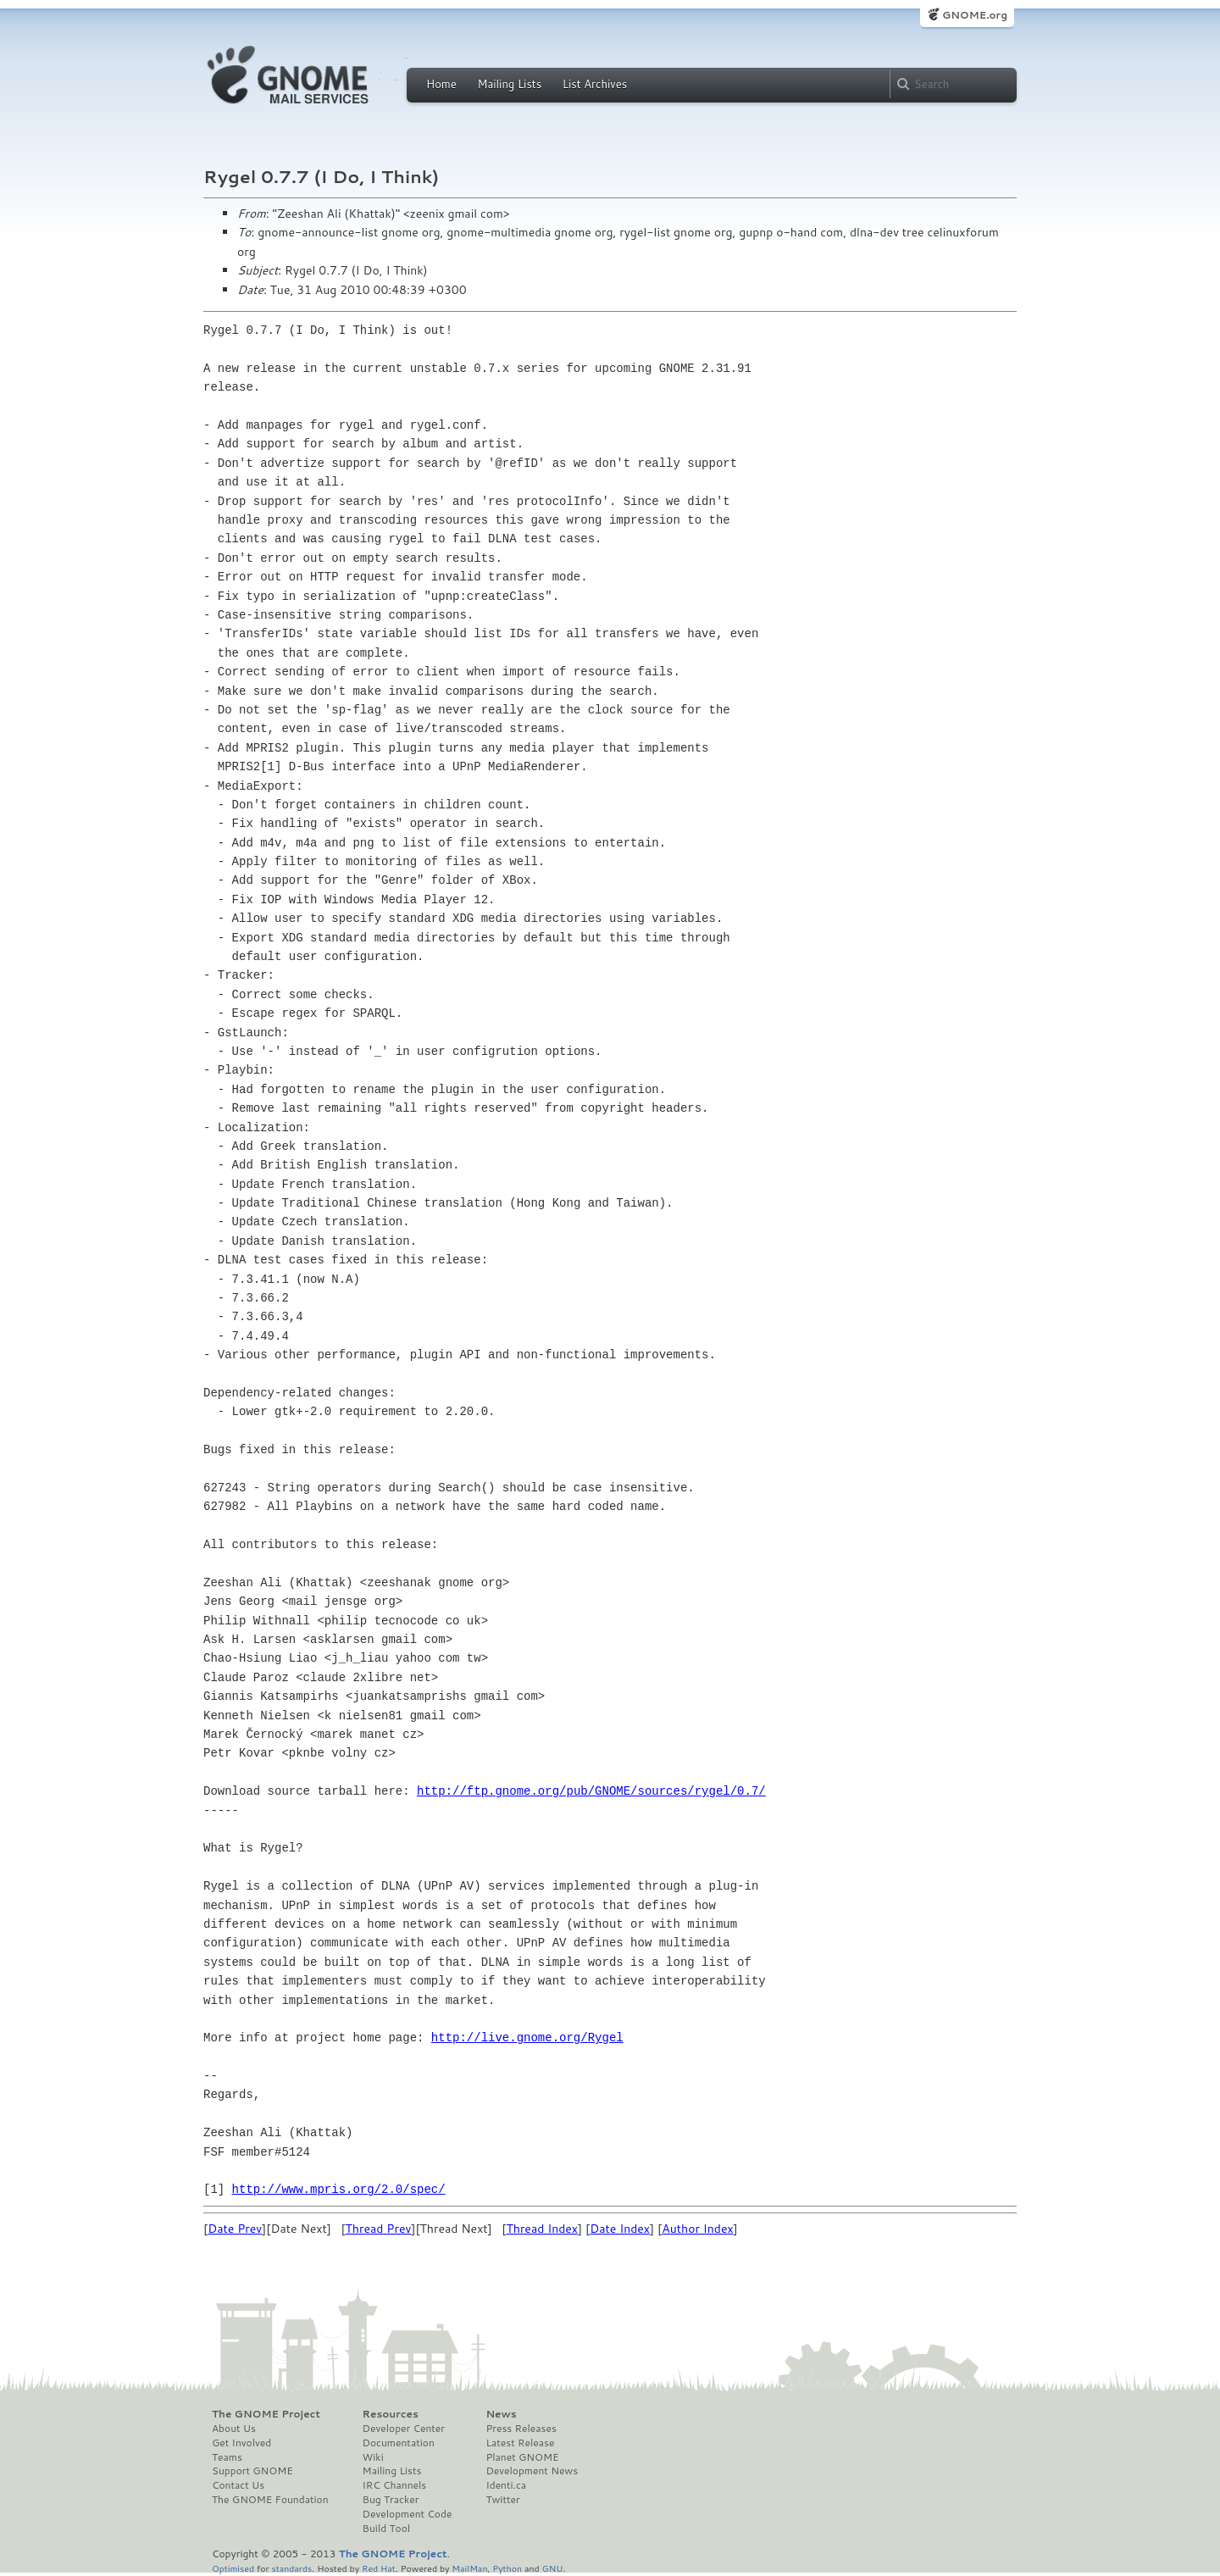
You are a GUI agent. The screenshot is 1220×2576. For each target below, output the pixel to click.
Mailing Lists (509, 84)
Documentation (399, 2443)
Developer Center (404, 2428)
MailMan (469, 2568)
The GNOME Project (266, 2414)
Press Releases (520, 2428)
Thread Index (542, 2228)
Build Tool (386, 2528)
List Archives (595, 84)
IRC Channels (395, 2485)
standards (291, 2568)
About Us (234, 2428)
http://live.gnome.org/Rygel (527, 2037)
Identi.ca (505, 2485)
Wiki (373, 2457)
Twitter (502, 2500)
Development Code (407, 2514)
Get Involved (241, 2443)
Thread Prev (379, 2228)
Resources (391, 2414)
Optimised (233, 2568)
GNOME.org (974, 15)
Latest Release (519, 2443)
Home (441, 84)
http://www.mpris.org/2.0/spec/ (339, 2189)
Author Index (697, 2228)
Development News (531, 2471)
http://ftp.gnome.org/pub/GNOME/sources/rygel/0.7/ (591, 1791)
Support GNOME (252, 2471)
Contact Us (238, 2485)
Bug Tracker (391, 2500)
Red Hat (379, 2568)
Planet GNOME (521, 2457)
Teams (227, 2457)
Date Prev (235, 2228)
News (500, 2414)
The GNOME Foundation (270, 2500)
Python (507, 2568)
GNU (552, 2568)
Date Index (620, 2228)
